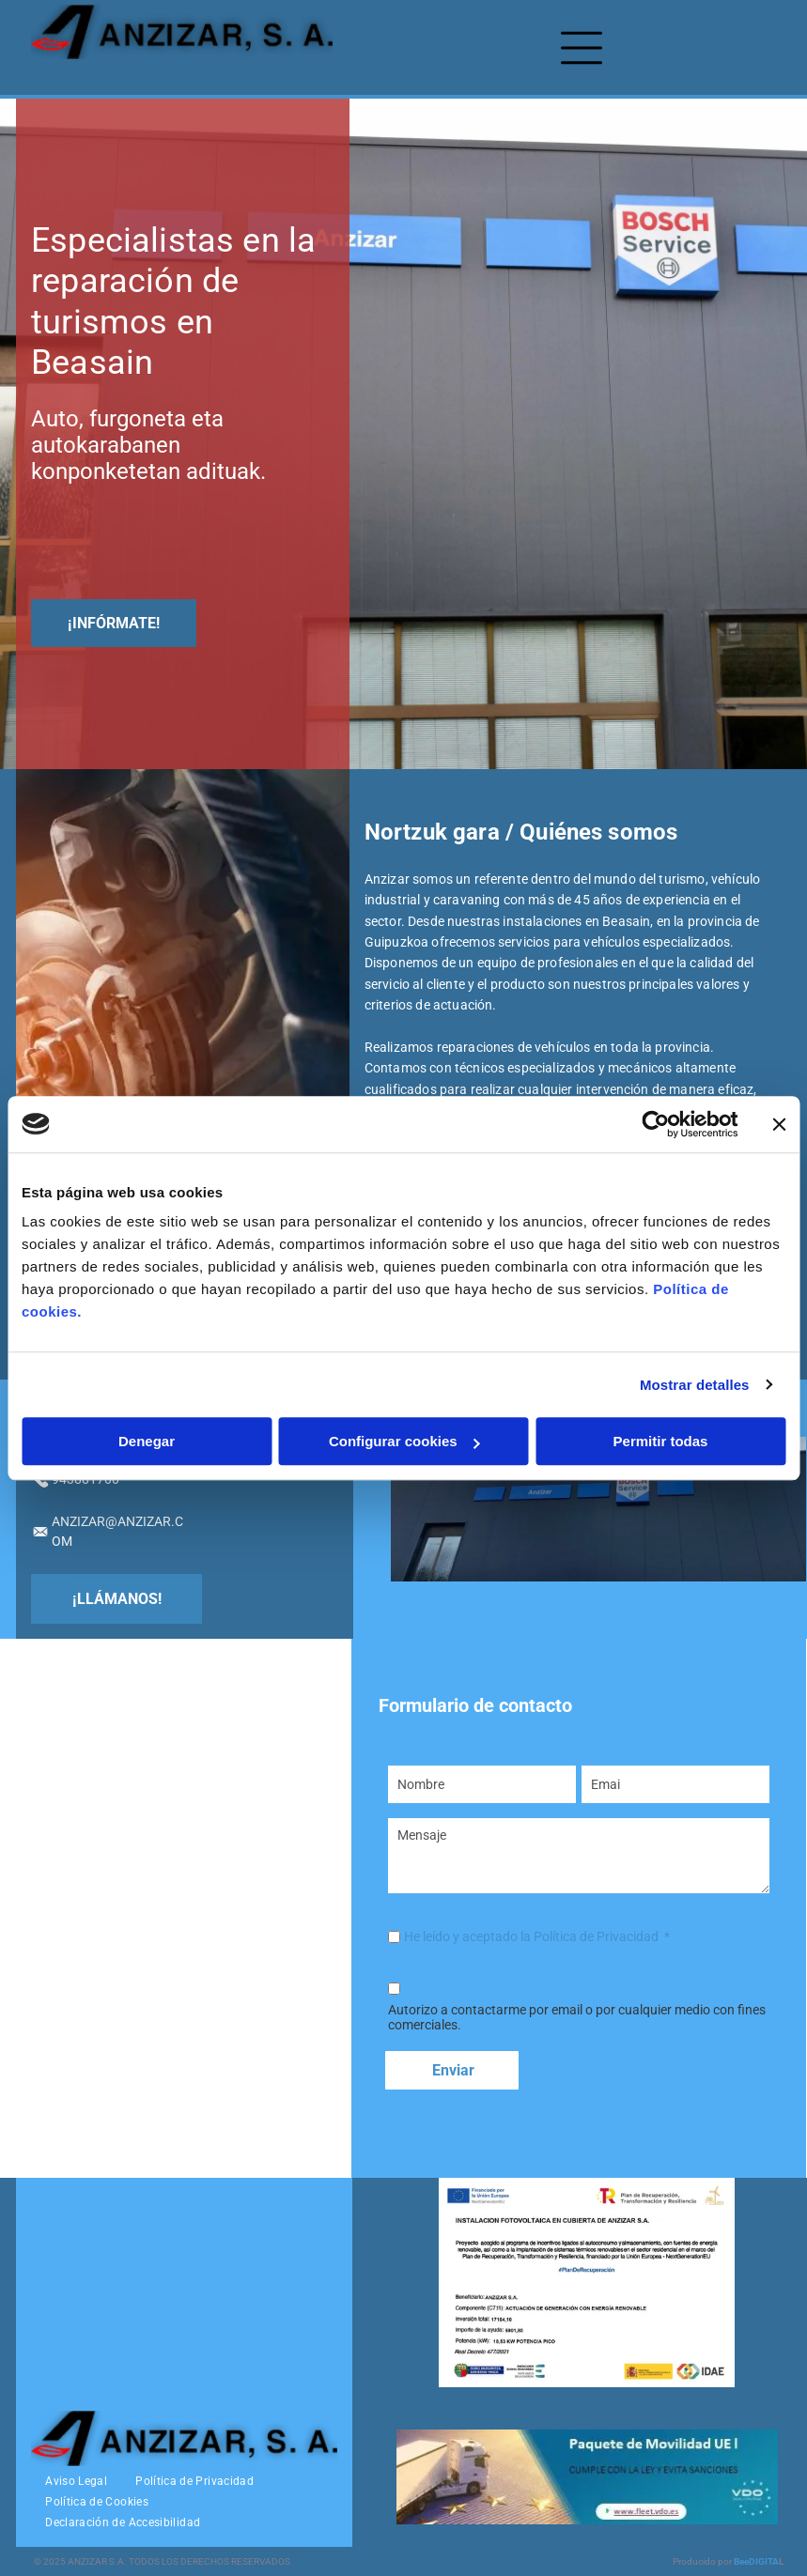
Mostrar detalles (695, 1385)
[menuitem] (76, 2481)
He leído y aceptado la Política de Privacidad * (537, 1936)
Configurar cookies (404, 1441)
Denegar (146, 1441)
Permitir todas (660, 1441)
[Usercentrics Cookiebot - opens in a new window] (655, 1124)
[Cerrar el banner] (778, 1124)
